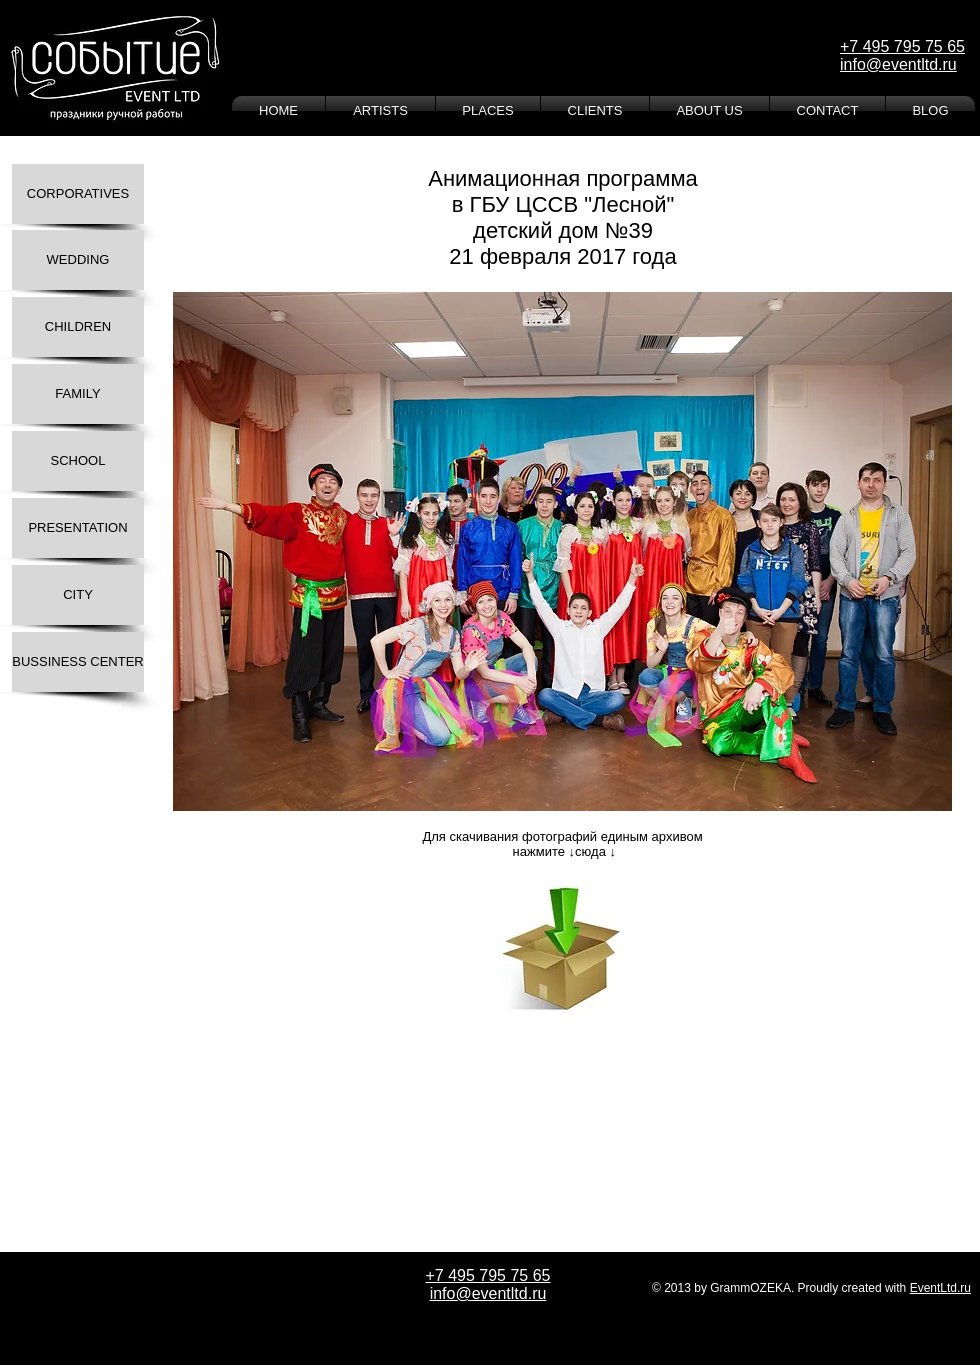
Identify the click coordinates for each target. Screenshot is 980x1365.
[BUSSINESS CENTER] (78, 662)
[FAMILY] (78, 394)
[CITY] (78, 595)
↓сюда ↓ (592, 851)
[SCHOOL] (78, 461)
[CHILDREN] (78, 327)
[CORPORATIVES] (78, 194)
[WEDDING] (78, 260)
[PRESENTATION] (78, 528)
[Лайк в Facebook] (249, 1044)
